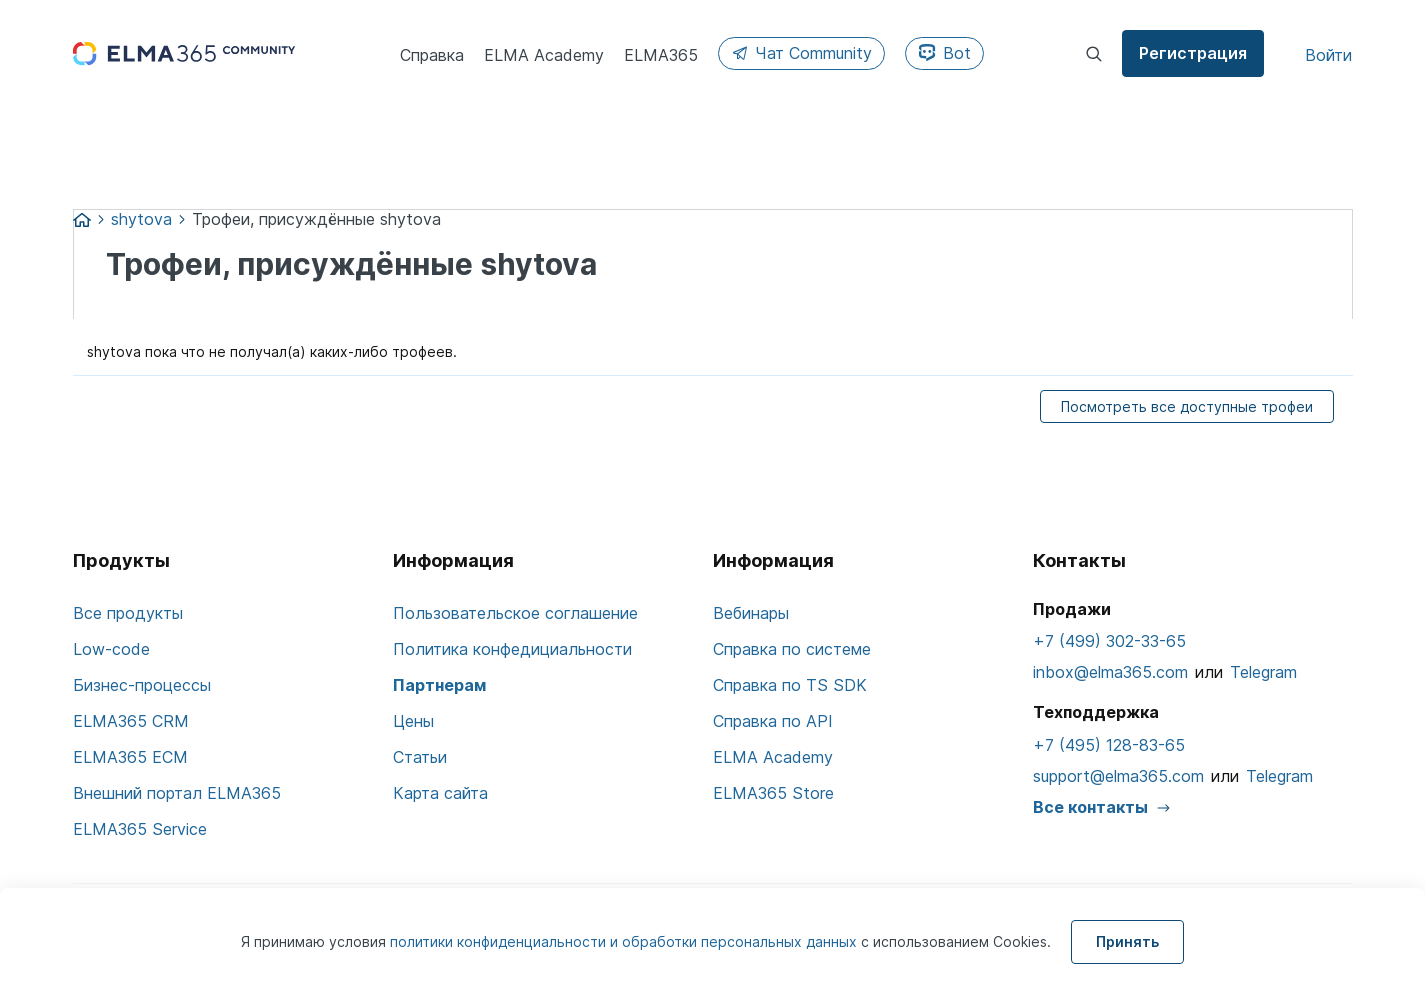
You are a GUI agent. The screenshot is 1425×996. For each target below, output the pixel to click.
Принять (1127, 941)
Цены (413, 721)
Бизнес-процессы (142, 685)
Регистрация (1193, 53)
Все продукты (128, 613)
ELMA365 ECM (130, 757)
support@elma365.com (1118, 776)
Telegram (1263, 672)
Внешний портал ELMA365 (177, 793)
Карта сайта (440, 793)
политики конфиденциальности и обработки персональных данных (625, 941)
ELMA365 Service (140, 829)
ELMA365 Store (773, 793)
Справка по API (773, 721)
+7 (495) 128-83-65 (1109, 745)
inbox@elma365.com (1110, 672)
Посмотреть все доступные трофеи (1187, 406)
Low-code (111, 649)
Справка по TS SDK (790, 685)
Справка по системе (792, 649)
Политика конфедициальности (512, 649)
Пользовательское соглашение (515, 613)
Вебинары (751, 613)
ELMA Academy (773, 757)
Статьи (420, 757)
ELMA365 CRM (131, 721)
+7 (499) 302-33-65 (1109, 641)
